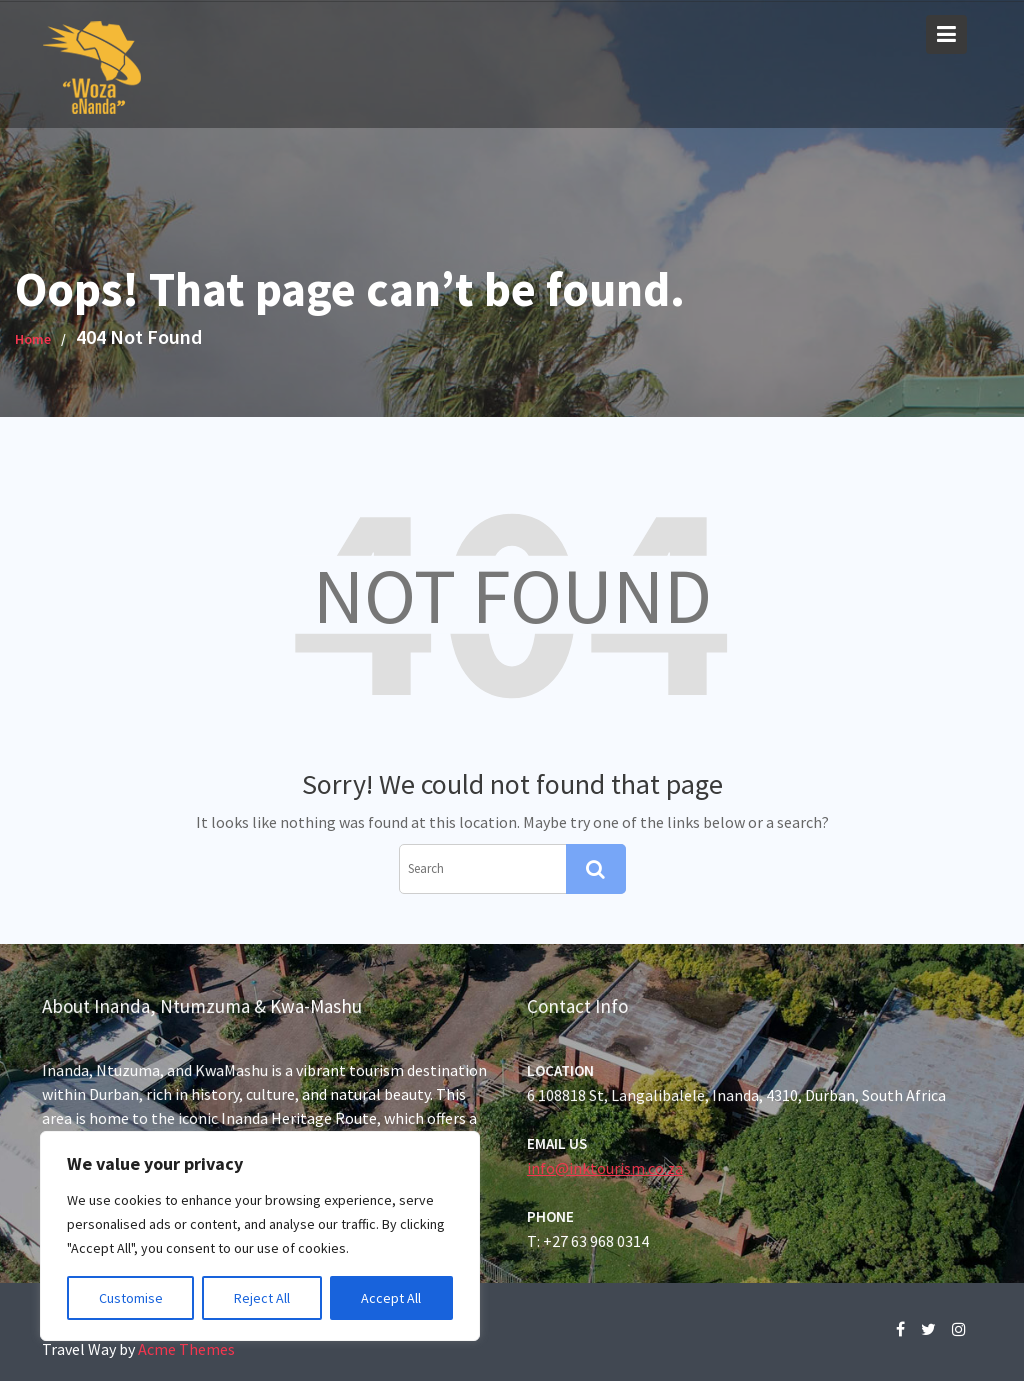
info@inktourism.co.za (607, 1167)
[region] (260, 1236)
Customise (131, 1298)
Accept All (391, 1298)
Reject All (262, 1298)
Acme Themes (186, 1349)
